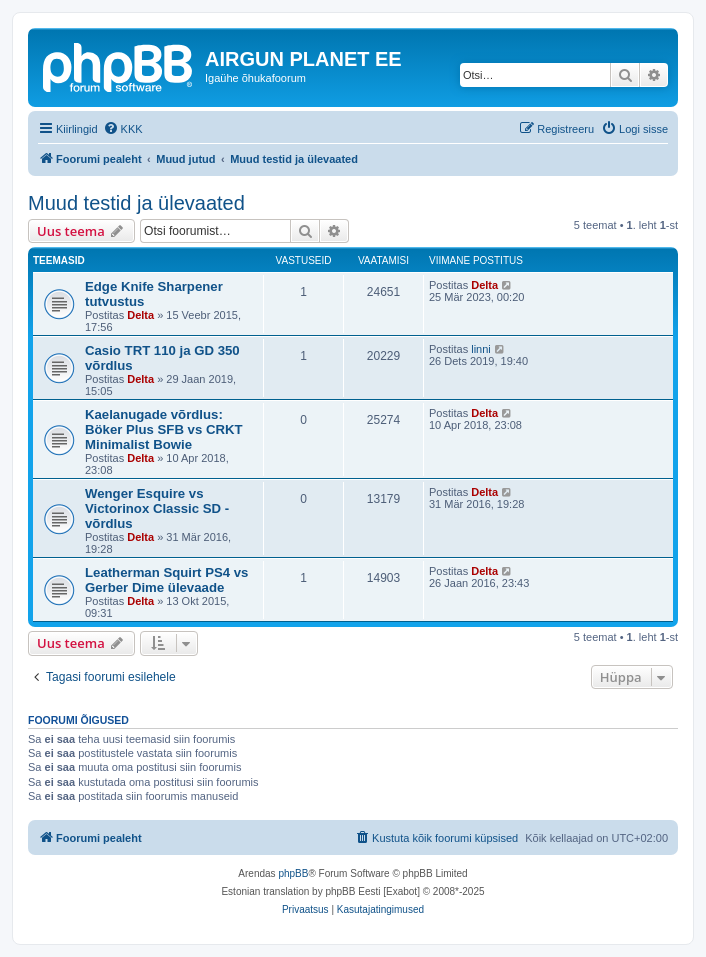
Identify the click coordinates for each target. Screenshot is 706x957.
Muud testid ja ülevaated (136, 203)
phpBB (293, 873)
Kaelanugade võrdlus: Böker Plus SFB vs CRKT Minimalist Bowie (164, 429)
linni (481, 349)
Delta (140, 315)
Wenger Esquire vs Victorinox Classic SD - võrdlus (157, 508)
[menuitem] (123, 129)
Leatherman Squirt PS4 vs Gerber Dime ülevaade (166, 580)
